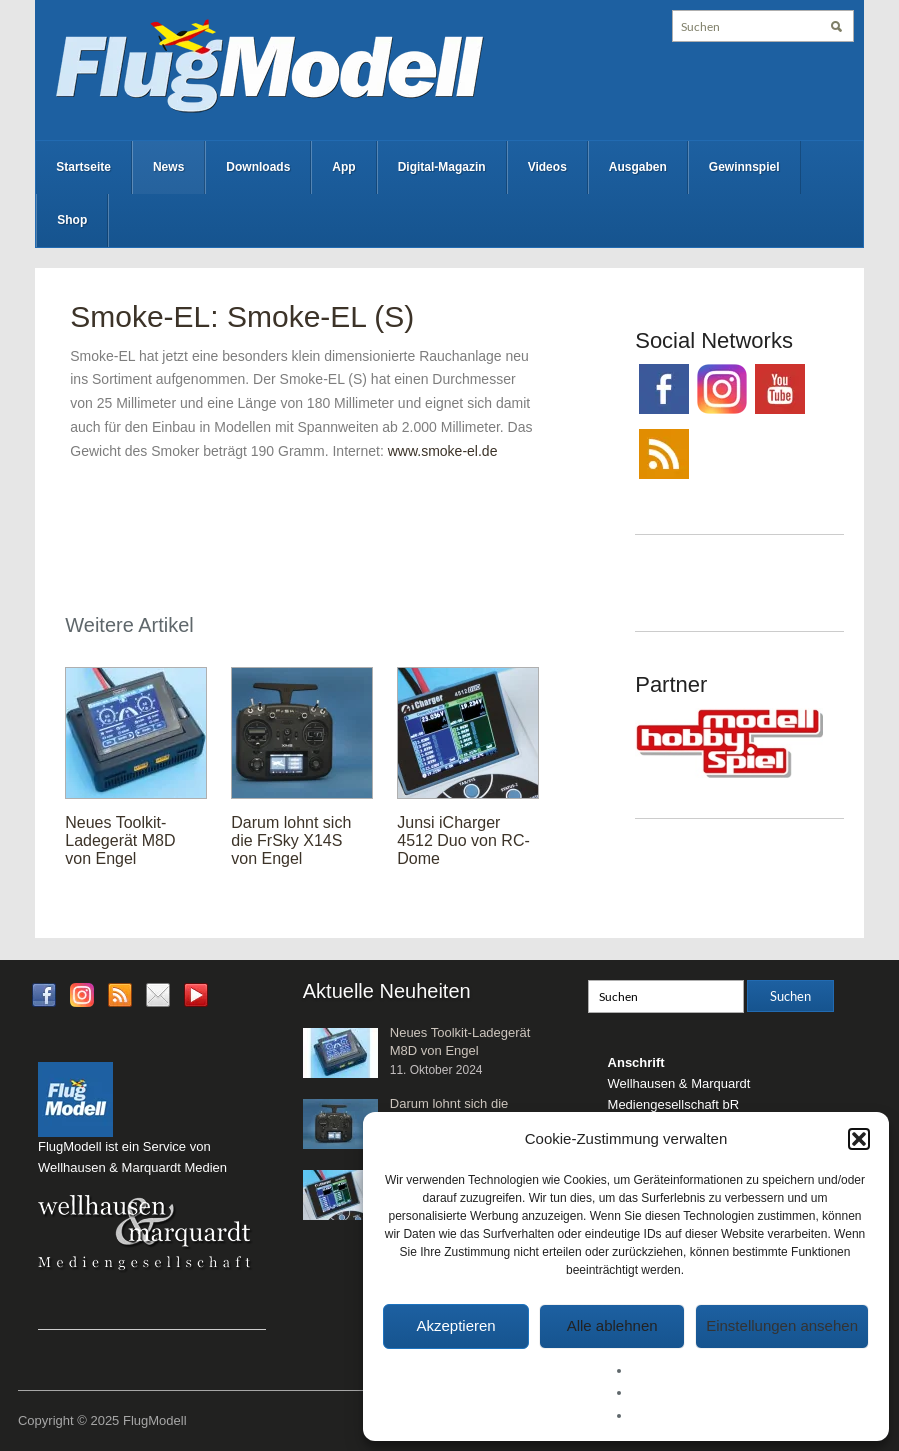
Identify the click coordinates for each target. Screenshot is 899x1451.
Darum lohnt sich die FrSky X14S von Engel (291, 840)
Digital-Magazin (442, 167)
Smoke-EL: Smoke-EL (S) (242, 316)
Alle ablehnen (612, 1325)
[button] (859, 1139)
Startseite (83, 167)
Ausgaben (638, 167)
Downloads (258, 167)
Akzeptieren (455, 1325)
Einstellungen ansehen (782, 1325)
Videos (547, 167)
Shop (72, 220)
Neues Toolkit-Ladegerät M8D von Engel (120, 840)
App (343, 167)
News (168, 167)
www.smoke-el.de (443, 451)
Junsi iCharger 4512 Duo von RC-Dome (463, 840)
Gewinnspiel (744, 167)
